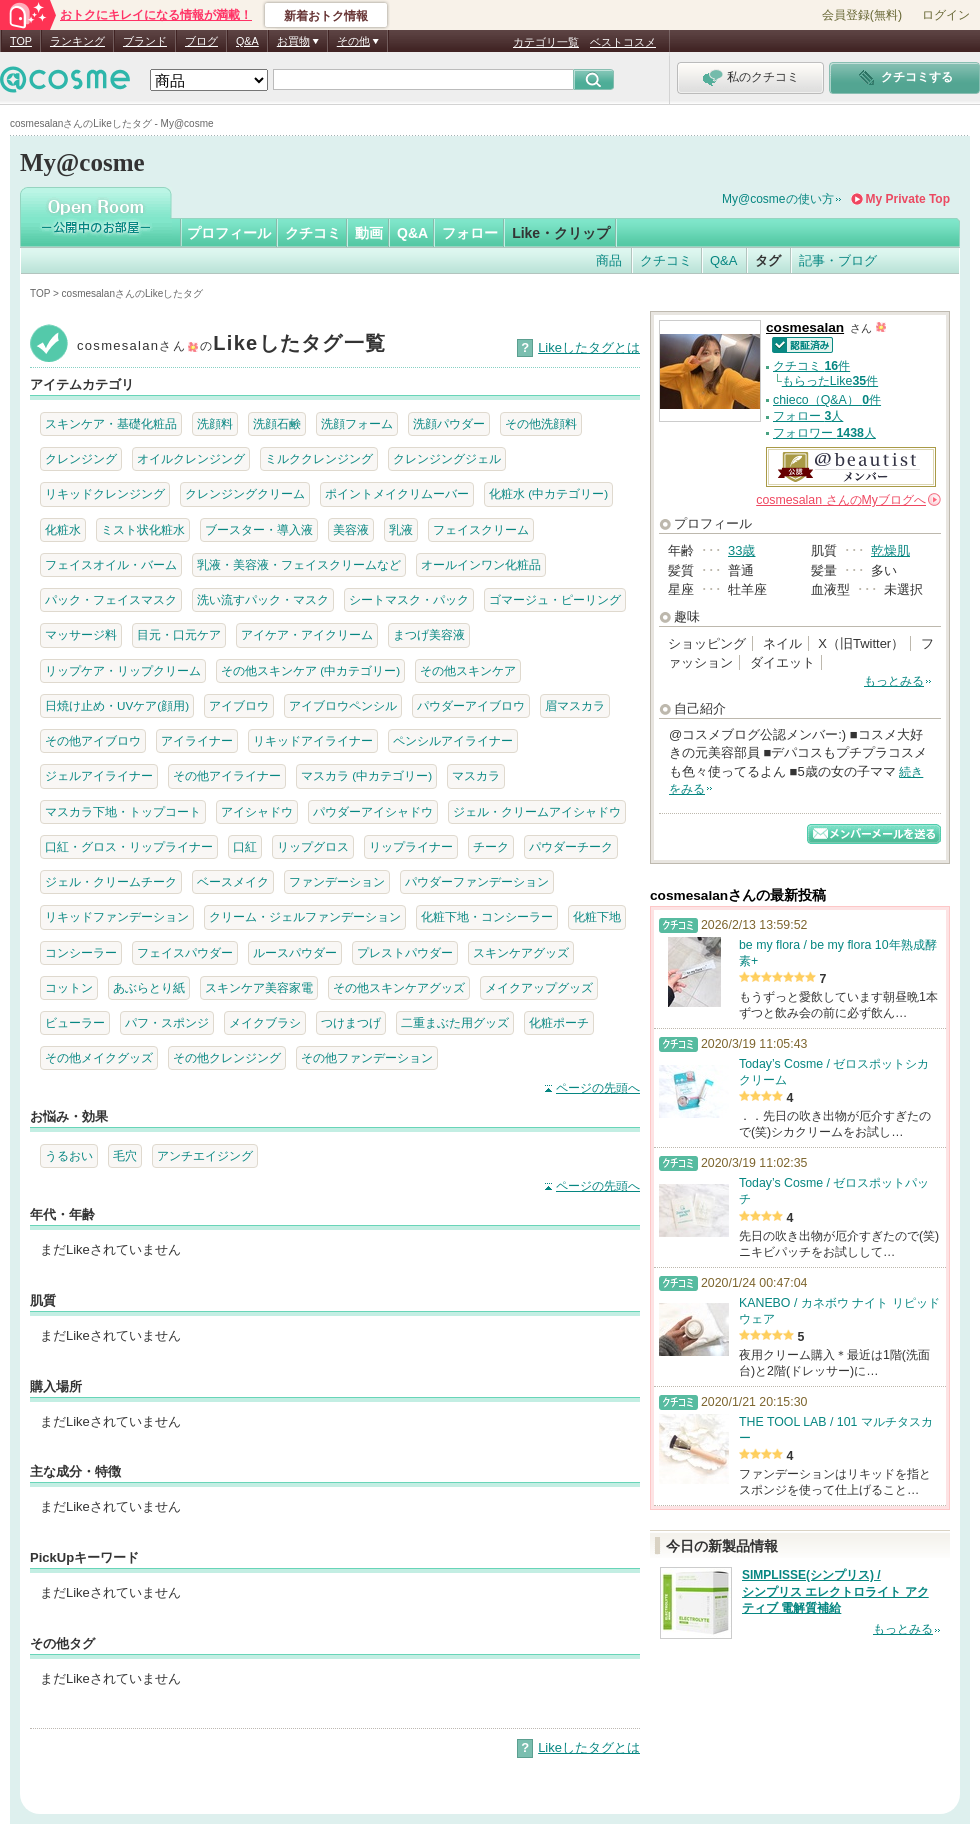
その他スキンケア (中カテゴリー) (310, 670)
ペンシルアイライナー (453, 740)
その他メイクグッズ (99, 1057)
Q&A (247, 41)
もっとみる (894, 681)
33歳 (741, 550)
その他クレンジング (227, 1057)
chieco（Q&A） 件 (827, 400)
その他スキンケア (468, 670)
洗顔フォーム (357, 423)
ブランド (145, 41)
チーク (491, 846)
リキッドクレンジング (105, 493)
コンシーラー (81, 952)
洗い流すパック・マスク (263, 599)
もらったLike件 (830, 381)
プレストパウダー (405, 952)
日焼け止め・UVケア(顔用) (117, 705)
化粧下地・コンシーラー (487, 916)
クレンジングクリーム (245, 493)
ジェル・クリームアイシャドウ (537, 811)
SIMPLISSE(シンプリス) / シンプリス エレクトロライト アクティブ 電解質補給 (835, 1592)
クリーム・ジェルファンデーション (305, 916)
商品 (609, 260)
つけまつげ (351, 1022)
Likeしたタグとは (589, 347)
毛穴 (125, 1155)
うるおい (69, 1155)
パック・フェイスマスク (111, 599)
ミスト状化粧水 (143, 529)
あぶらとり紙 (149, 987)
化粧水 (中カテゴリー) (548, 493)
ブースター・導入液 (259, 529)
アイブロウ (239, 705)
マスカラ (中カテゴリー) (366, 775)
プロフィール (229, 233)
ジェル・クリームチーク (111, 881)
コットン (69, 987)
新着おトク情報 (326, 16)
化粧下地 (597, 916)
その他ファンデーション (367, 1057)
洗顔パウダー (449, 423)
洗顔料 (215, 423)
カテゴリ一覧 (546, 42)
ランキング (77, 41)
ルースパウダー (295, 952)
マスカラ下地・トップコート (123, 811)
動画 (369, 233)
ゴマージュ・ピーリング (555, 599)
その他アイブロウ (93, 740)
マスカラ (476, 775)
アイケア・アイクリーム (307, 634)
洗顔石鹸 (277, 423)
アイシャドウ (257, 811)
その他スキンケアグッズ (399, 987)
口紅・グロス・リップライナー (129, 846)
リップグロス (313, 846)
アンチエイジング (205, 1155)
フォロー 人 (808, 416)
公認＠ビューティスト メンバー (851, 467)
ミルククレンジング (319, 458)
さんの (848, 500)
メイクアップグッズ (539, 987)
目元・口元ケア (179, 634)
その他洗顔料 (541, 423)
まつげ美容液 (429, 634)
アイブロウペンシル (343, 705)
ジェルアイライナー (99, 775)
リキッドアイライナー (313, 740)
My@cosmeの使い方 (778, 199)
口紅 (245, 846)
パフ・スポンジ (167, 1022)
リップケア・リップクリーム (123, 670)
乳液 (401, 529)
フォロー (470, 233)
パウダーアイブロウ (471, 705)
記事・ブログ (838, 260)
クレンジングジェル (447, 458)
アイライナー (197, 740)
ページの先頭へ (598, 1088)
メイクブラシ (265, 1022)
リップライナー (411, 846)
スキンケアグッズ (521, 952)
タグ (768, 260)
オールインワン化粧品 (481, 564)
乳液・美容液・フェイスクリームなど (299, 564)
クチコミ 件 (811, 366)
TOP (21, 41)
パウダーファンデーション (477, 881)
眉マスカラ (575, 705)
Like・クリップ (561, 233)
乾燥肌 (890, 550)
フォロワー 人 (824, 433)
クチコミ (313, 233)
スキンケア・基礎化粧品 (111, 423)
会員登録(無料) (862, 15)
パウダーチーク (571, 846)
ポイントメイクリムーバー (397, 493)
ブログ (201, 41)
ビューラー (75, 1022)
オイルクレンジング (191, 458)
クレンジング (81, 458)
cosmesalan (805, 327)
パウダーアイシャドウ (373, 811)
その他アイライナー (227, 775)
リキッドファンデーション (117, 916)
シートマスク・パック (409, 599)
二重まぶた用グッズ (455, 1022)
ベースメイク (233, 881)
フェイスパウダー (185, 952)
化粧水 (63, 529)
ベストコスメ (623, 42)
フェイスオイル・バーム (111, 564)
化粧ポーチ (559, 1022)
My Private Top (908, 199)
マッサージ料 (81, 634)
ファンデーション (337, 881)
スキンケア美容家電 (259, 987)
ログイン (946, 15)
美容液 (351, 529)
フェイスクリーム (481, 529)
